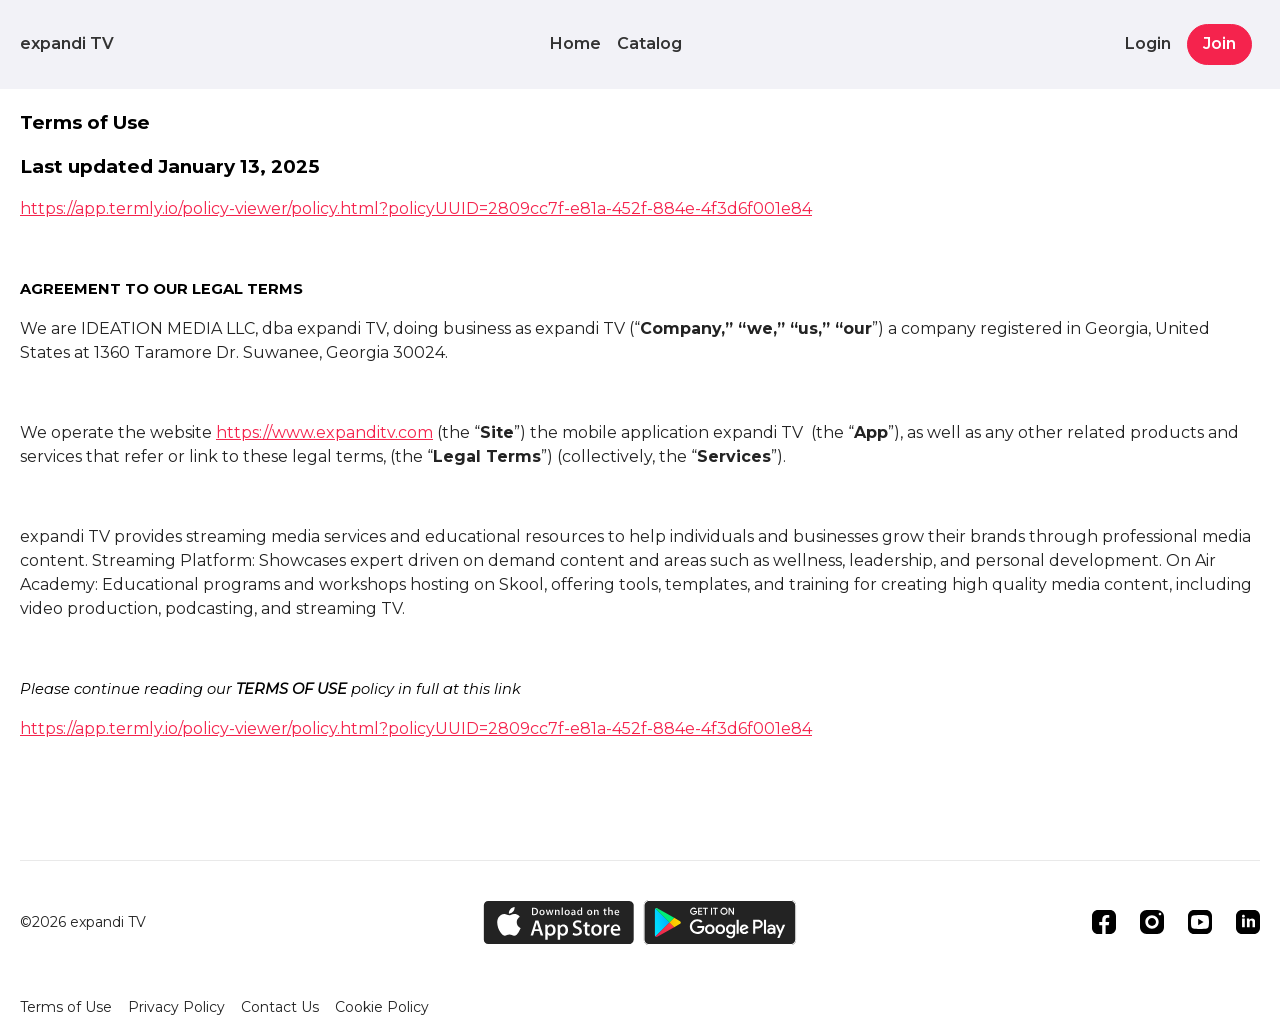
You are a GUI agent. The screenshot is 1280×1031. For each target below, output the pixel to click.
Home (575, 43)
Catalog (649, 43)
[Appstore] (558, 922)
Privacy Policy (176, 1007)
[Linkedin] (1248, 922)
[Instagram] (1152, 922)
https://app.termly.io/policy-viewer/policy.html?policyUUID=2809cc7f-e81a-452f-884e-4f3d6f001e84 (416, 208)
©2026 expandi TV (83, 922)
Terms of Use (66, 1007)
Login (1148, 43)
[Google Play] (720, 922)
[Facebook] (1104, 922)
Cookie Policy (382, 1007)
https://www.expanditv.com (324, 432)
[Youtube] (1200, 922)
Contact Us (280, 1007)
